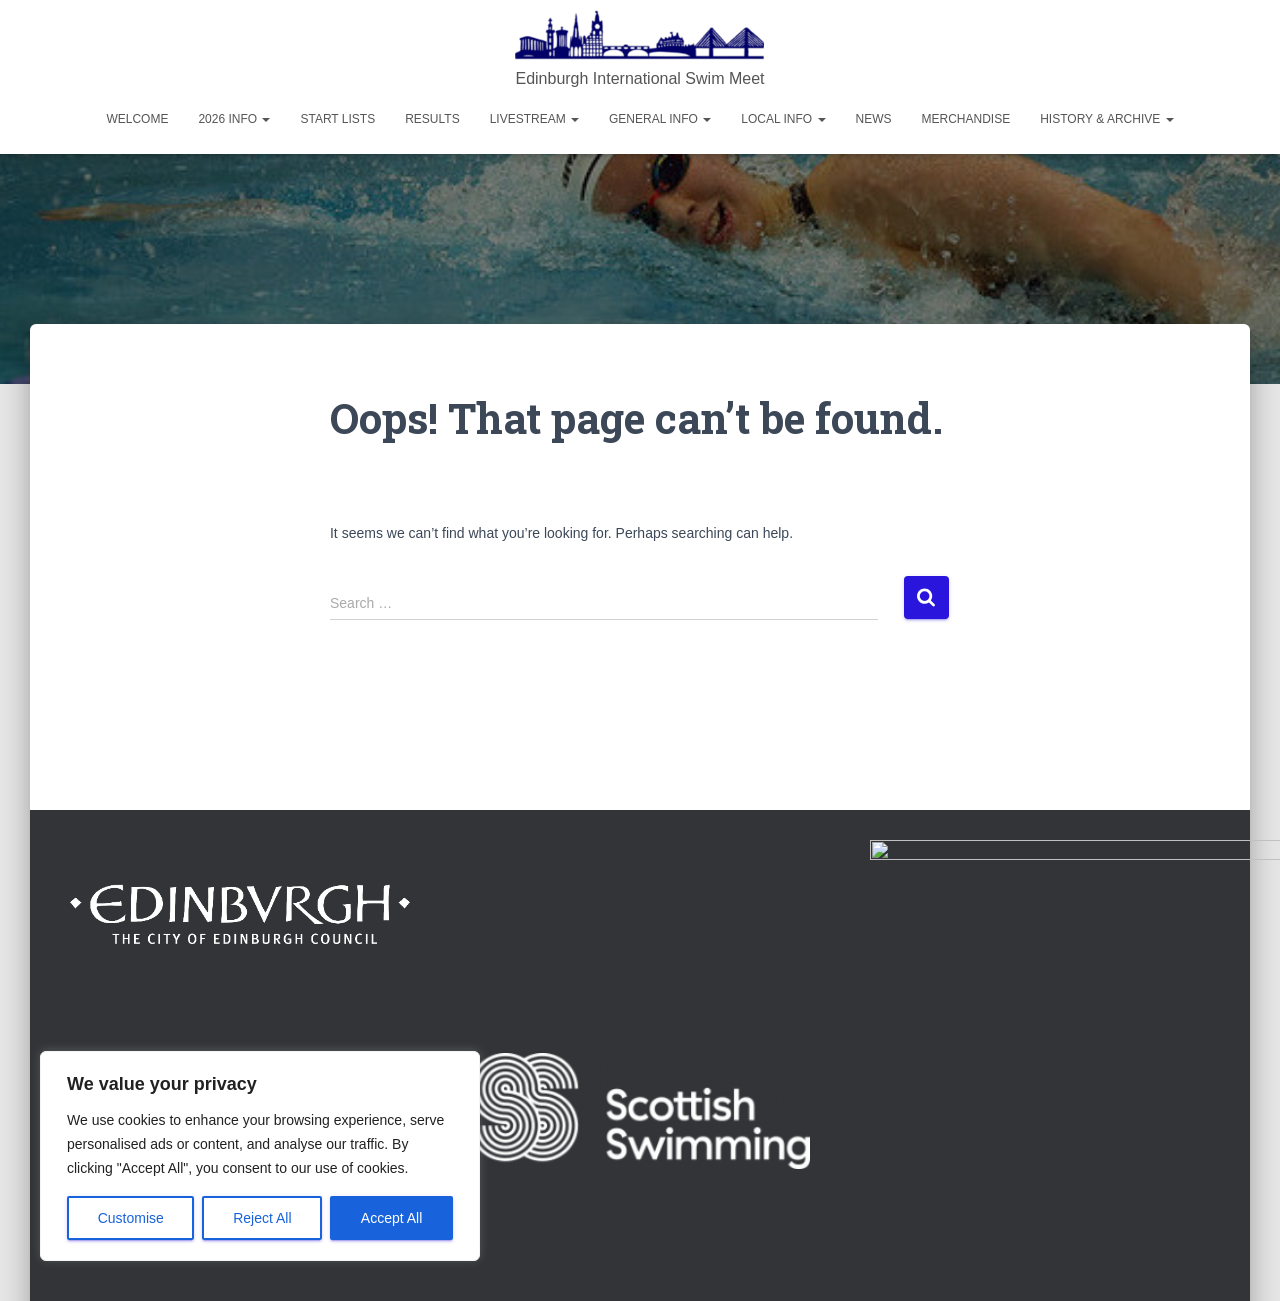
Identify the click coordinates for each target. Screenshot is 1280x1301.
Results (432, 119)
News (874, 119)
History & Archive (1106, 119)
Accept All (391, 1218)
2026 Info (234, 119)
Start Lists (337, 119)
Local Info (783, 119)
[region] (260, 1156)
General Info (660, 119)
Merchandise (966, 119)
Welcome (137, 119)
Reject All (262, 1218)
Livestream (534, 119)
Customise (131, 1218)
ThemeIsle (1177, 1256)
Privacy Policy (1166, 1147)
